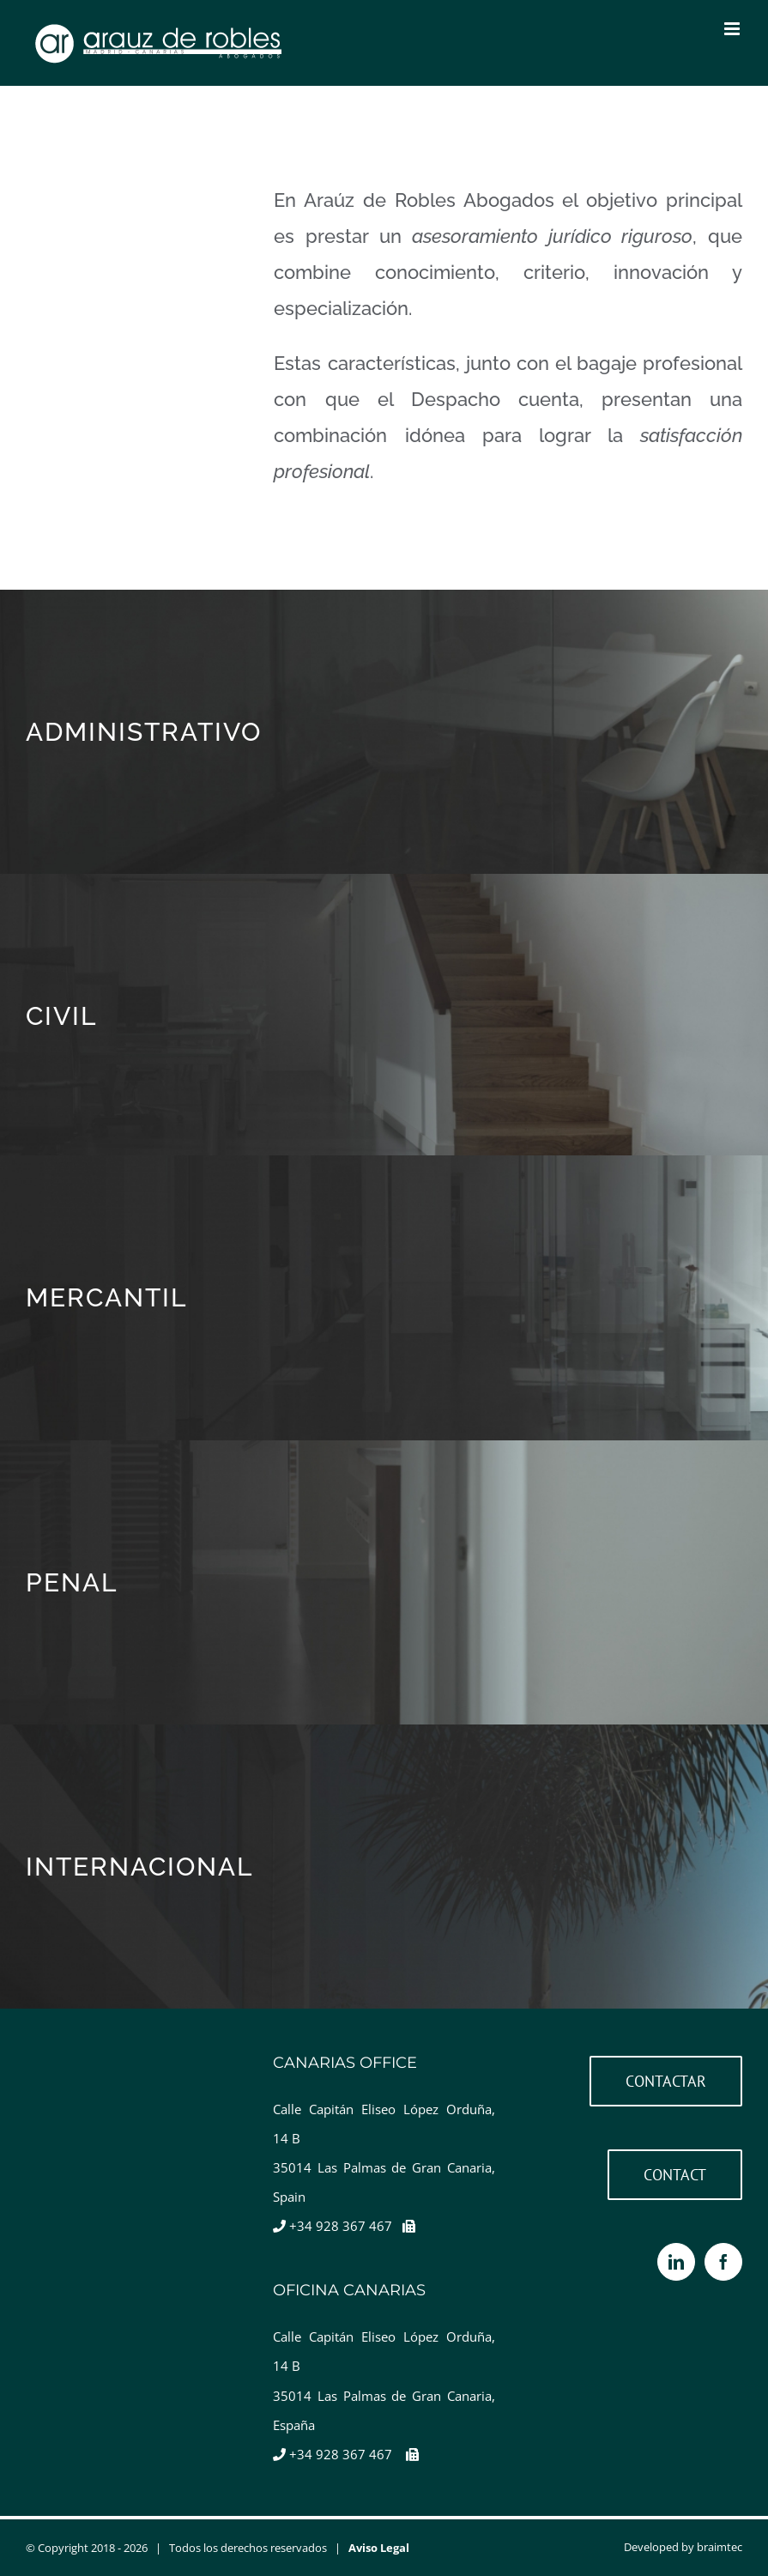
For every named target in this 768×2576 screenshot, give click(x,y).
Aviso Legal (378, 2547)
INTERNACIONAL (140, 1867)
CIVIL (62, 1016)
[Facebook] (723, 2262)
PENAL (72, 1582)
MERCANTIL (107, 1297)
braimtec (719, 2547)
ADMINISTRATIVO (144, 732)
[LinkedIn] (676, 2262)
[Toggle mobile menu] (733, 29)
